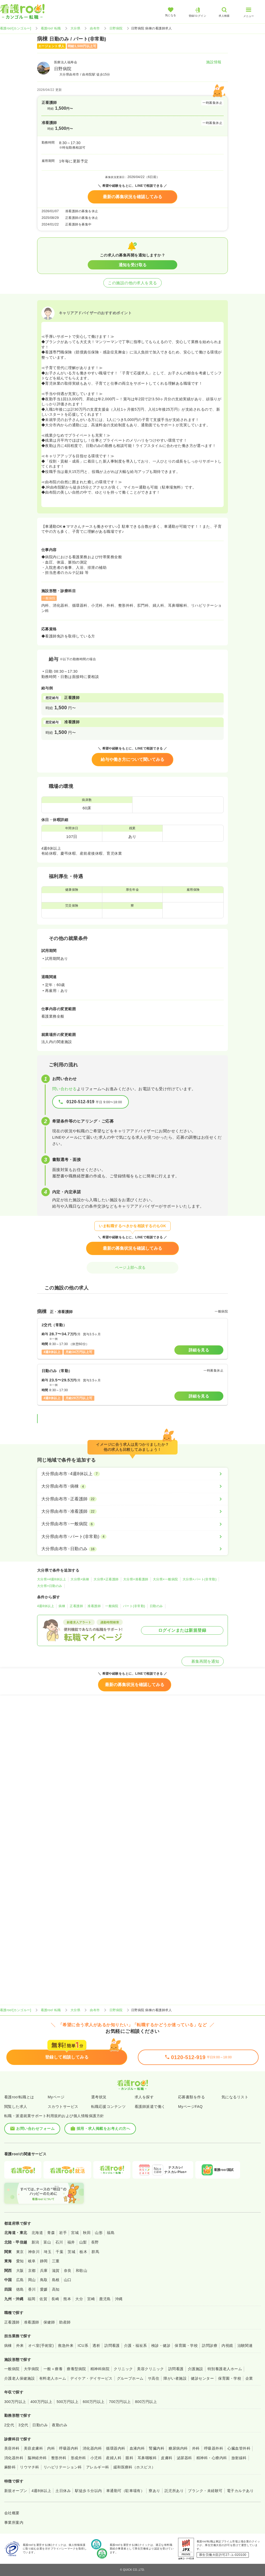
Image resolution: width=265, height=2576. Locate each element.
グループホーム (130, 2378)
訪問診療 (209, 2345)
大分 (79, 2299)
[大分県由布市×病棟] (132, 1486)
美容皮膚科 (33, 2448)
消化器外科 (13, 2458)
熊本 (67, 2299)
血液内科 (137, 2448)
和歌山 (81, 2270)
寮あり (154, 2491)
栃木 (83, 2252)
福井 (71, 2242)
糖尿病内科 (178, 2448)
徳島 (20, 2289)
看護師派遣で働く (150, 2106)
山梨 (83, 2242)
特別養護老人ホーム (224, 2369)
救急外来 (65, 2345)
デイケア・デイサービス (91, 2378)
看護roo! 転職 (51, 28)
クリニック (123, 2369)
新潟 (35, 2242)
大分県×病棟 (79, 1579)
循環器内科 (115, 2448)
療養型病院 (76, 2369)
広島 (20, 2280)
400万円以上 (41, 2402)
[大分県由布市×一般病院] (132, 1524)
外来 (20, 2345)
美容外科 (12, 2448)
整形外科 (59, 2458)
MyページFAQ (190, 2106)
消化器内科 (92, 2448)
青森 (51, 2233)
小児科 (96, 2458)
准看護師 (94, 1606)
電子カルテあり (240, 2491)
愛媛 (44, 2289)
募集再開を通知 (202, 1661)
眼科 (129, 2458)
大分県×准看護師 (135, 1579)
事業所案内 (13, 2522)
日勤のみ (156, 1606)
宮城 (75, 2233)
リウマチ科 (29, 2467)
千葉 (59, 2252)
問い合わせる (64, 1089)
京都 (32, 2270)
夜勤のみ (59, 2425)
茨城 (71, 2252)
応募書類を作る (191, 2097)
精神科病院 (99, 2369)
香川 (32, 2289)
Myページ (56, 2097)
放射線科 (239, 2458)
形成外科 (78, 2458)
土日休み (63, 2491)
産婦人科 (113, 2458)
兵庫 (44, 2270)
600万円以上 (94, 2402)
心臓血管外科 (238, 2448)
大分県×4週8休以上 (51, 1579)
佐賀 (43, 2299)
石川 (59, 2242)
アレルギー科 (97, 2467)
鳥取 (44, 2280)
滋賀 (56, 2270)
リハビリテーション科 (62, 2467)
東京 (20, 2252)
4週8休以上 (45, 1606)
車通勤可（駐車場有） (125, 2491)
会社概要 (12, 2513)
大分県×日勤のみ (49, 1586)
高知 (56, 2289)
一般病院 (111, 1606)
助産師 (64, 2322)
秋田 (87, 2233)
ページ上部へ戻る (132, 1267)
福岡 (31, 2299)
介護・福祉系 (135, 2345)
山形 (99, 2233)
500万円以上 (67, 2402)
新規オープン (15, 2491)
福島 (110, 2233)
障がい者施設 (175, 2378)
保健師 (49, 2322)
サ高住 (153, 2378)
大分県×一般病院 (165, 1579)
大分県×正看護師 (106, 1579)
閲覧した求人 (15, 2106)
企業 (249, 2378)
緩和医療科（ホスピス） (134, 2467)
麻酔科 (10, 2467)
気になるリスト (235, 2097)
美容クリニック (150, 2369)
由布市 (95, 28)
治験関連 (245, 2345)
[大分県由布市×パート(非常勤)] (132, 1537)
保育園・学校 (186, 2345)
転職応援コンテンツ (108, 2106)
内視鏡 (227, 2345)
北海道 (37, 2233)
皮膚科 (166, 2458)
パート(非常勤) (134, 1606)
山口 (68, 2280)
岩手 (63, 2233)
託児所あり (174, 2491)
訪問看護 (112, 2345)
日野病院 (116, 28)
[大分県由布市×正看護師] (132, 1499)
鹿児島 (105, 2299)
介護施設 (195, 2369)
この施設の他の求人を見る (132, 283)
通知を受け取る (133, 265)
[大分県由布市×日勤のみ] (132, 1549)
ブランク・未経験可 (205, 2491)
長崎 (55, 2299)
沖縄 (119, 2299)
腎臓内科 (156, 2448)
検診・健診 (160, 2345)
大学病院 (31, 2369)
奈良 (68, 2270)
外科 (196, 2448)
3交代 (23, 2425)
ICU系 (83, 2345)
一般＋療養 (53, 2369)
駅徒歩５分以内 (88, 2491)
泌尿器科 (184, 2458)
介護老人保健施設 (19, 2378)
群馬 (95, 2252)
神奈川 (33, 2252)
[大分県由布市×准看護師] (132, 1511)
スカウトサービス (63, 2106)
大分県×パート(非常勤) (200, 1579)
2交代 (9, 2425)
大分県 (75, 28)
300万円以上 (15, 2402)
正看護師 (76, 1606)
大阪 (20, 2270)
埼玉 (47, 2252)
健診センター (202, 2378)
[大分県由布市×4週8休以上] (132, 1474)
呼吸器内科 (68, 2448)
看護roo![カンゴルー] (15, 28)
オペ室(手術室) (41, 2345)
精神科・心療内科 (211, 2458)
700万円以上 (120, 2402)
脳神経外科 (37, 2458)
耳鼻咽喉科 (147, 2458)
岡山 (32, 2280)
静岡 (44, 2261)
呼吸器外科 (213, 2448)
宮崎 (91, 2299)
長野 (95, 2242)
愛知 (20, 2261)
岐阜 (32, 2261)
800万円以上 (146, 2402)
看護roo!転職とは (19, 2097)
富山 (47, 2242)
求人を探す (144, 2097)
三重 (56, 2261)
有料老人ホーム (52, 2378)
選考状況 (99, 2097)
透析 (96, 2345)
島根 (56, 2280)
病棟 (62, 1606)
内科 (51, 2448)
